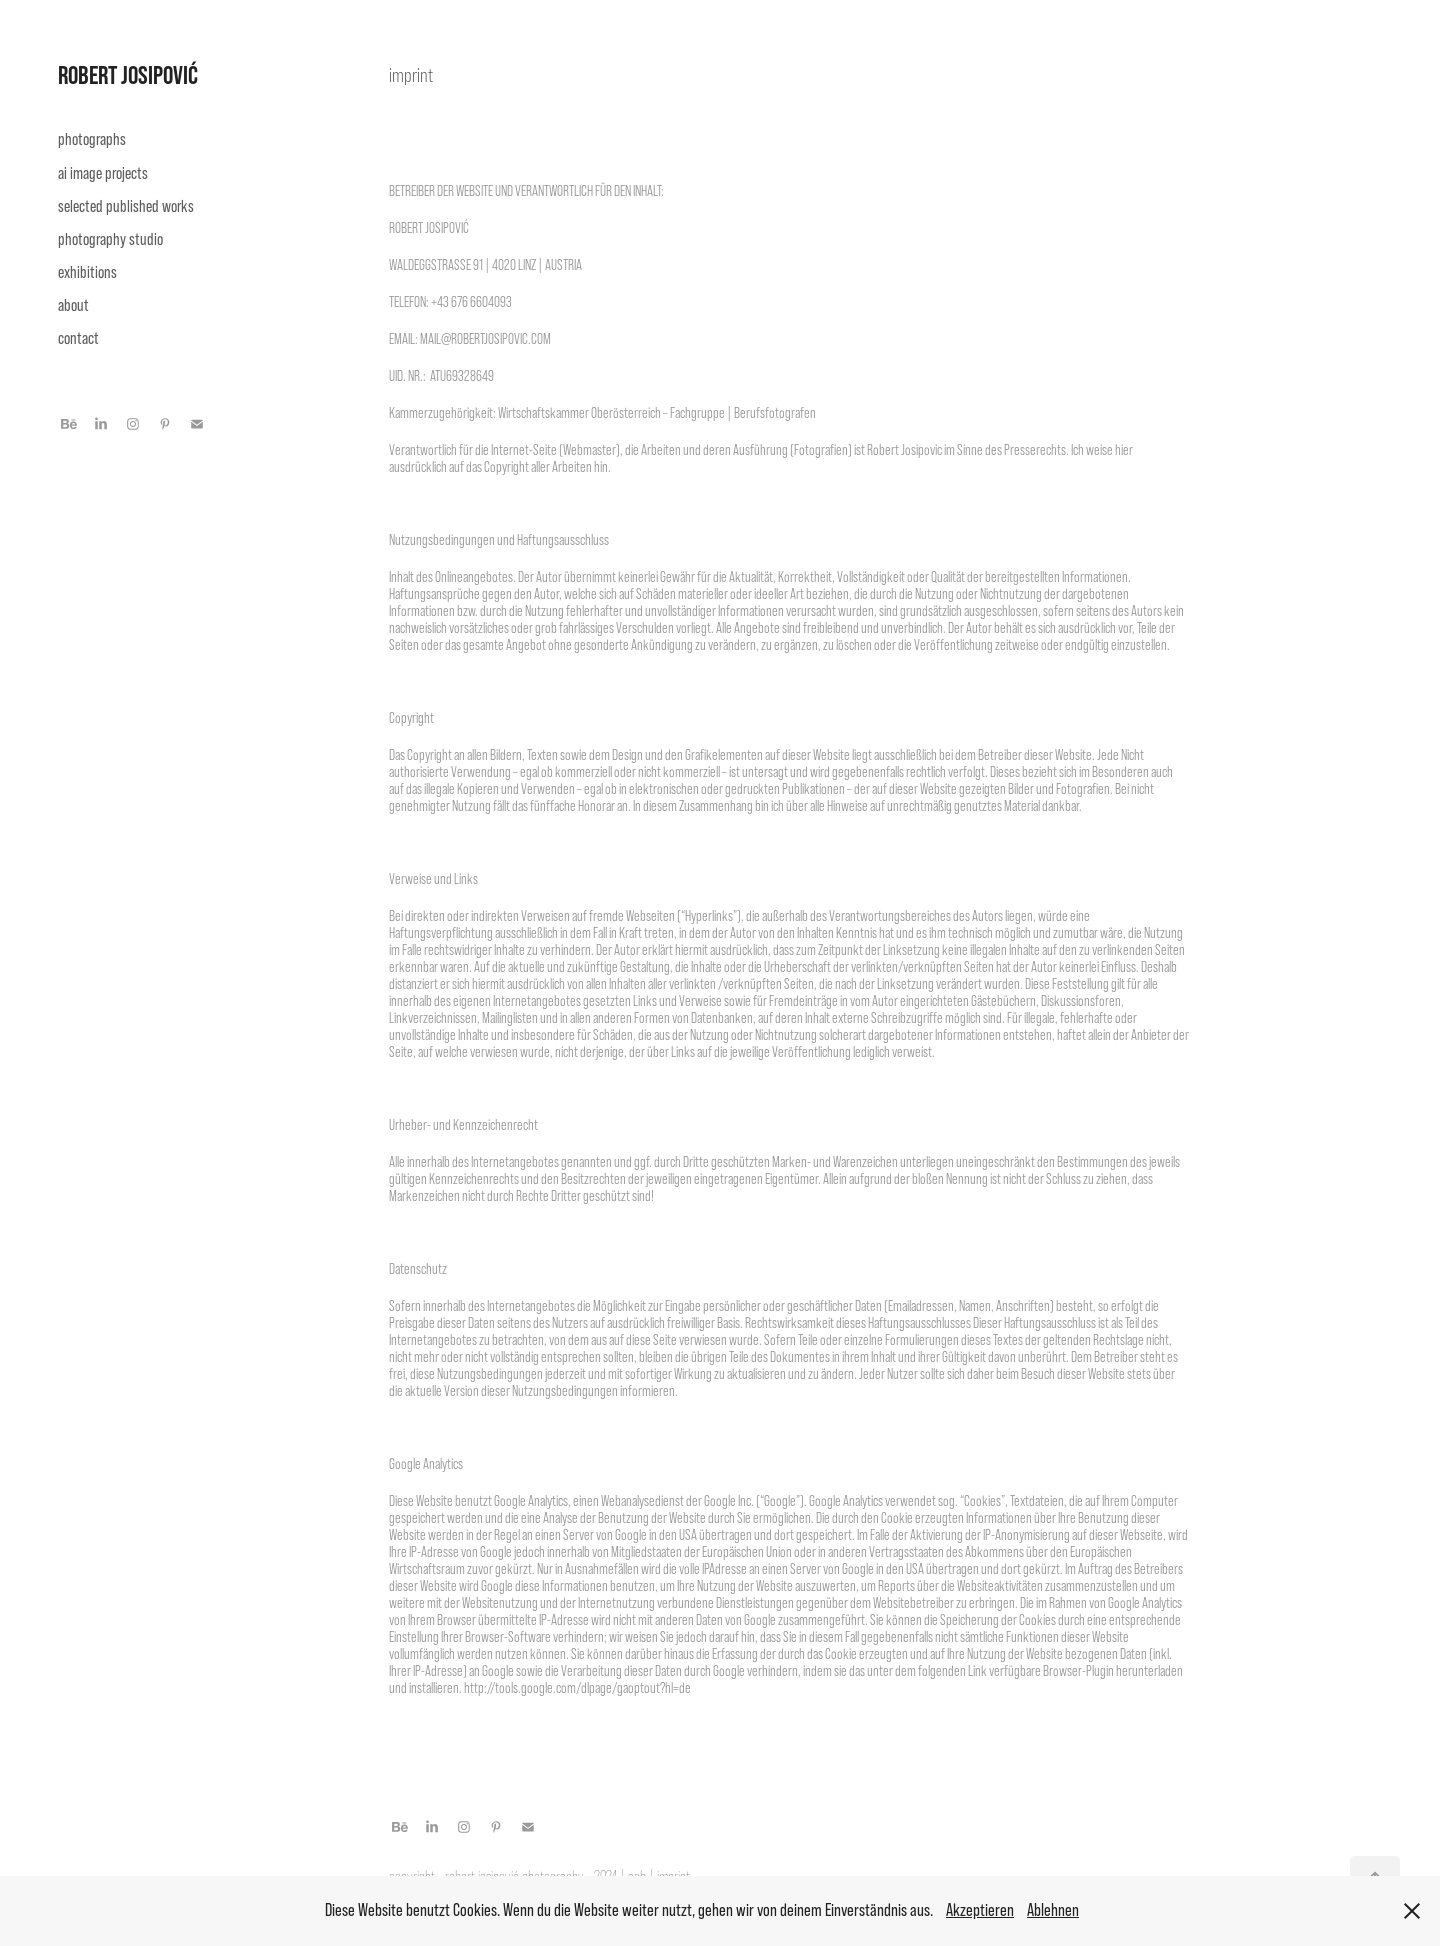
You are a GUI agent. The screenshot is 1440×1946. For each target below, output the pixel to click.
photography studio (110, 239)
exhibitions (87, 272)
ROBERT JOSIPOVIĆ (128, 74)
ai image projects (103, 173)
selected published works (126, 206)
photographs (92, 139)
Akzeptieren (980, 1910)
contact (78, 338)
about (73, 305)
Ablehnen (1053, 1910)
